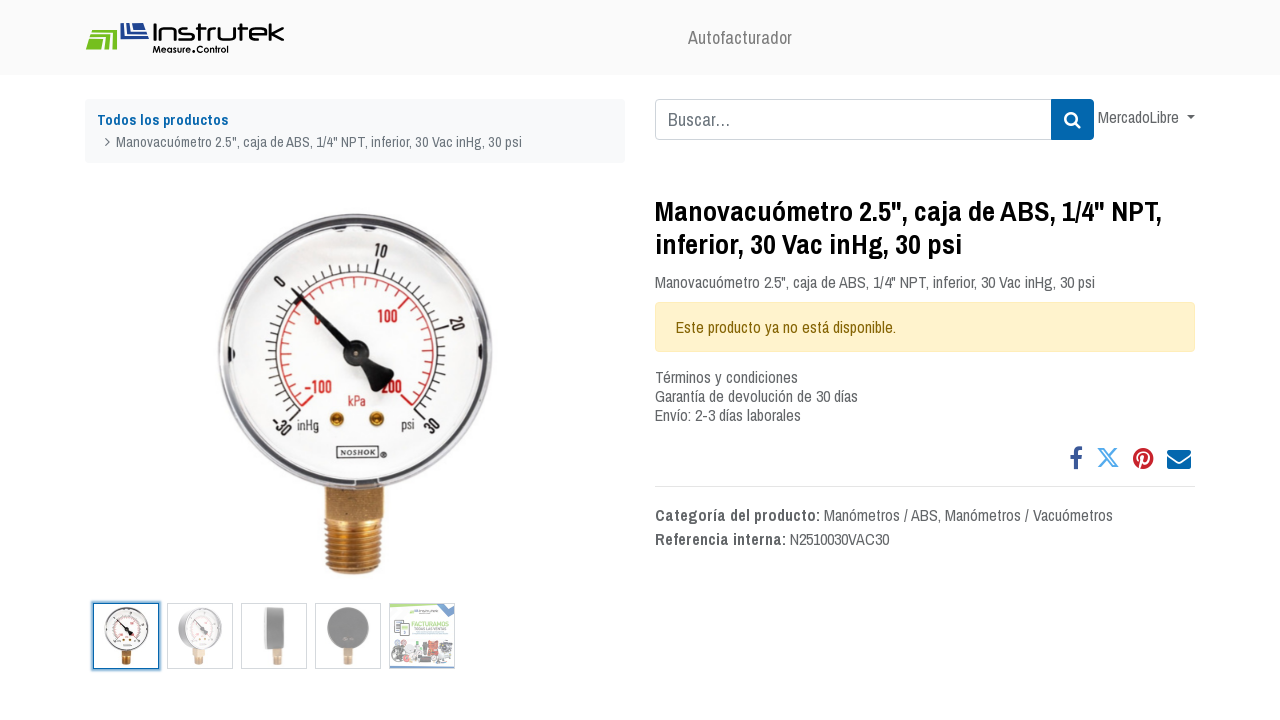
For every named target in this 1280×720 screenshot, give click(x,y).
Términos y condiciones (726, 377)
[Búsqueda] (1072, 119)
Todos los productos (163, 119)
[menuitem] (740, 37)
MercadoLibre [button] (1140, 117)
